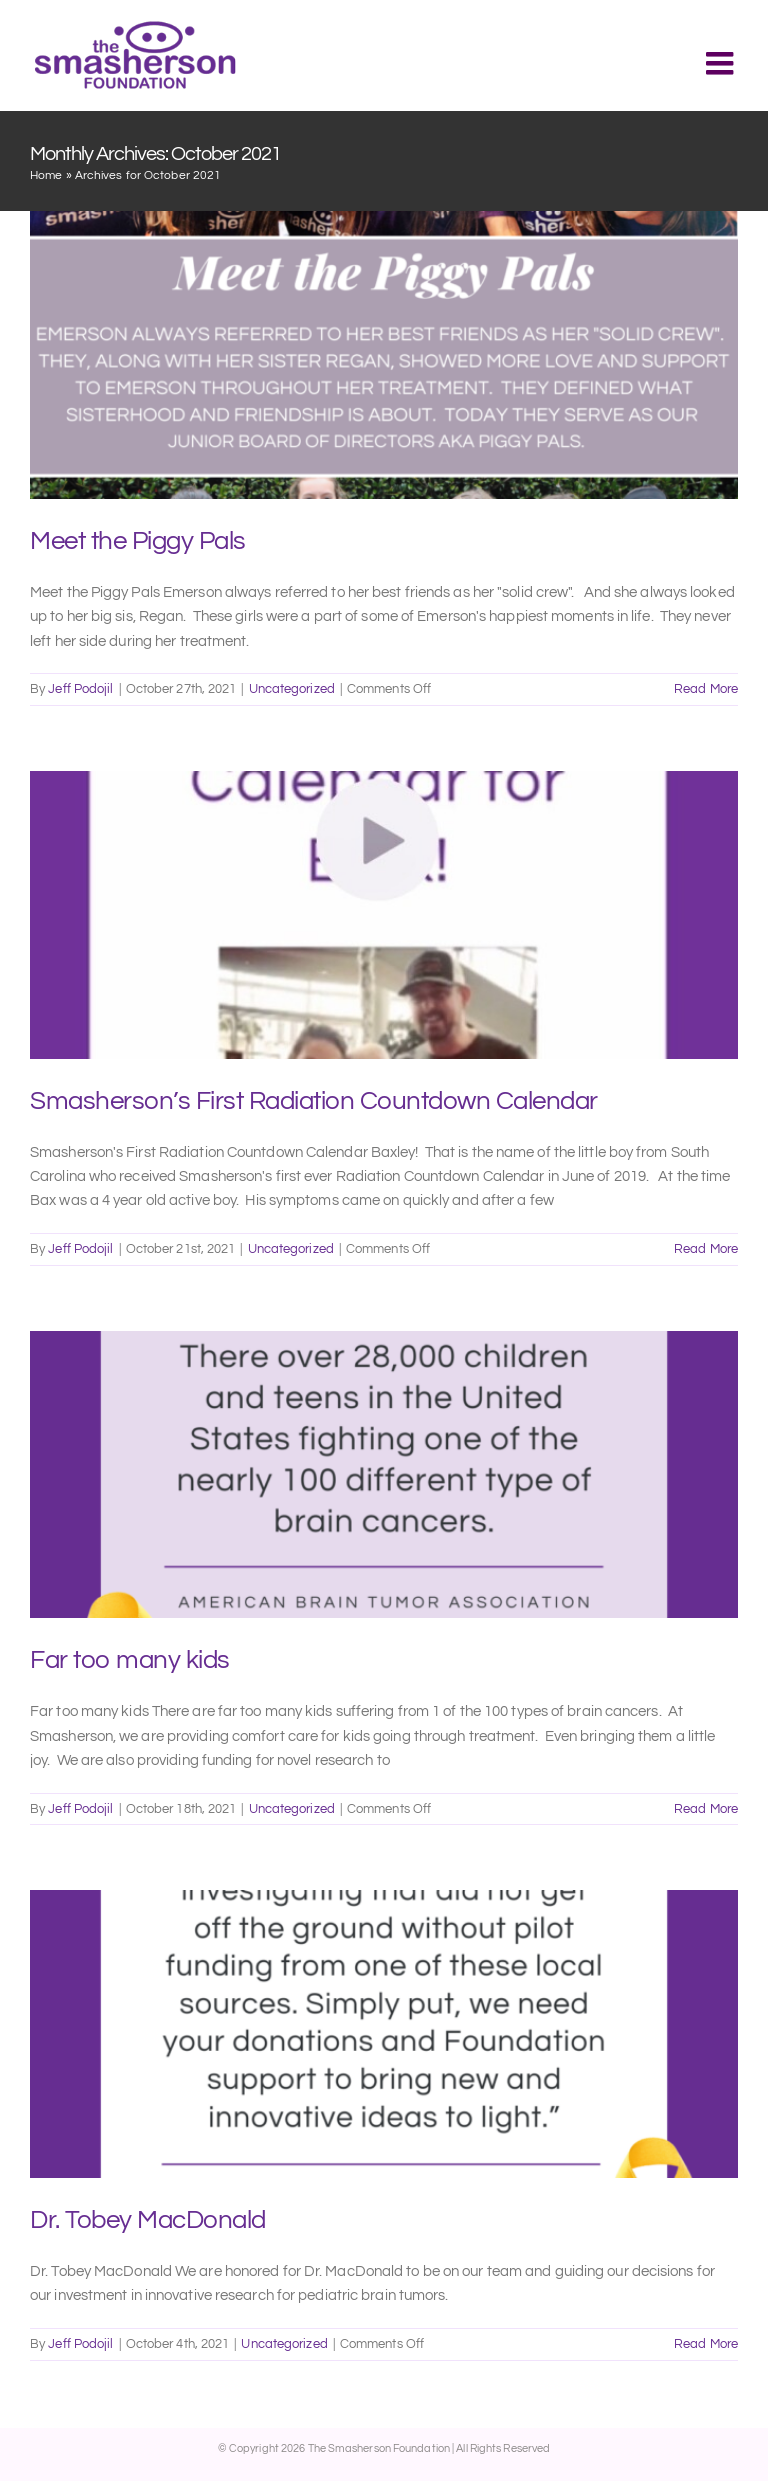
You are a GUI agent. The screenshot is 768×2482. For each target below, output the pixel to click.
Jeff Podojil (80, 689)
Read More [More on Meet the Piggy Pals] (706, 689)
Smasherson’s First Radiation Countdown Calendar (314, 1101)
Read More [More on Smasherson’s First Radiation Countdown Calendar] (706, 1249)
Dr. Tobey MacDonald (148, 2220)
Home (46, 175)
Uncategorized (292, 689)
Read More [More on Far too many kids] (706, 1809)
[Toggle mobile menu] (722, 63)
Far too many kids (130, 1660)
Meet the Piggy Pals (138, 541)
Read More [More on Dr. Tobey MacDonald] (706, 2344)
